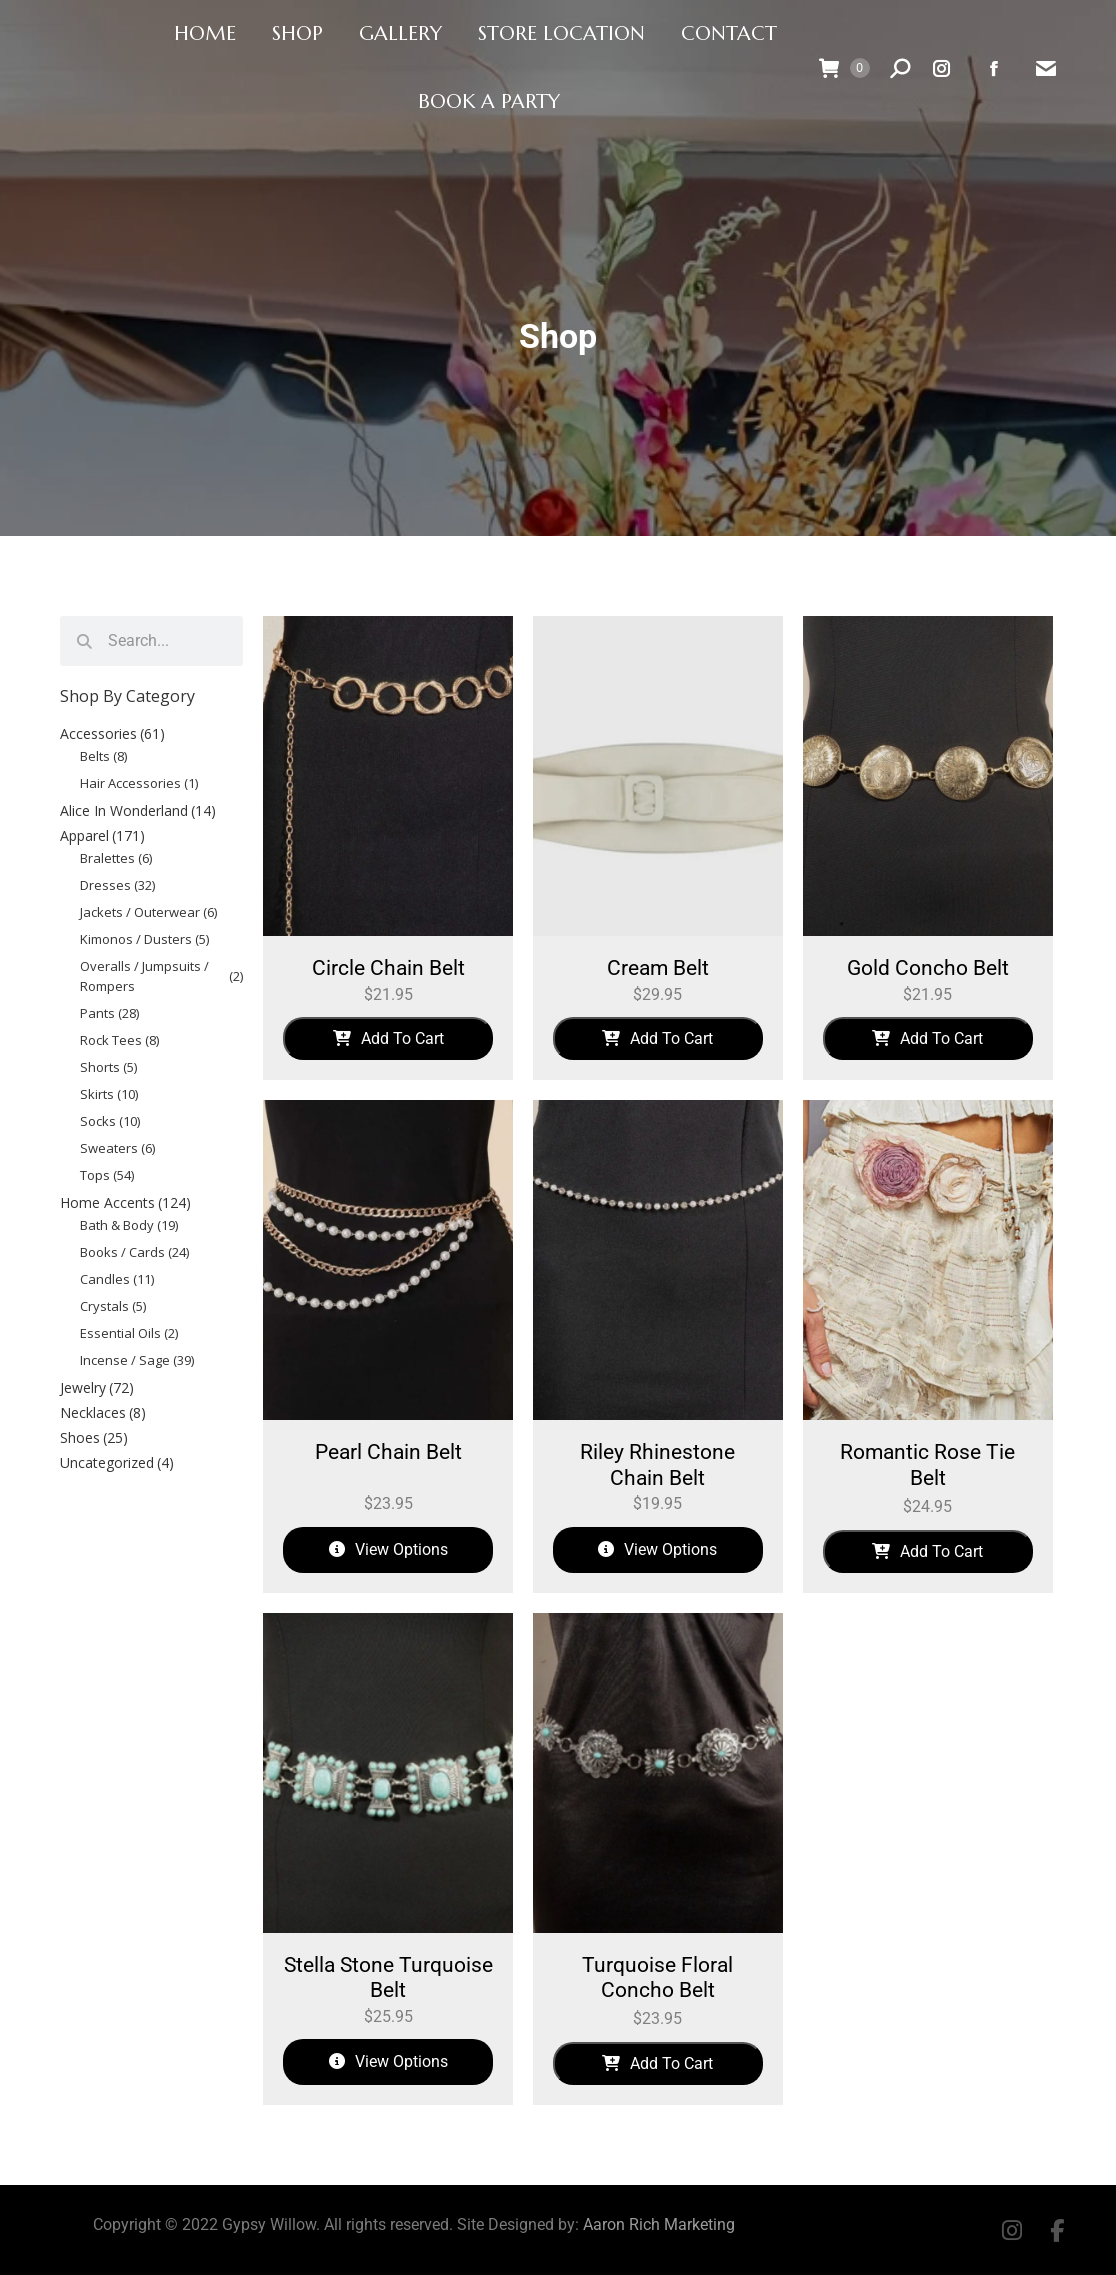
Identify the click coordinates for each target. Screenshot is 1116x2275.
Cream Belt (658, 968)
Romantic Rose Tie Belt (927, 1465)
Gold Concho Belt (928, 968)
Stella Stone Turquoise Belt (388, 1978)
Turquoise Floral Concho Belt (657, 1978)
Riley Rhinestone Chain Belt (657, 1465)
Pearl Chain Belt (388, 1452)
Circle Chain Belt (388, 968)
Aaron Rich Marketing (659, 2224)
